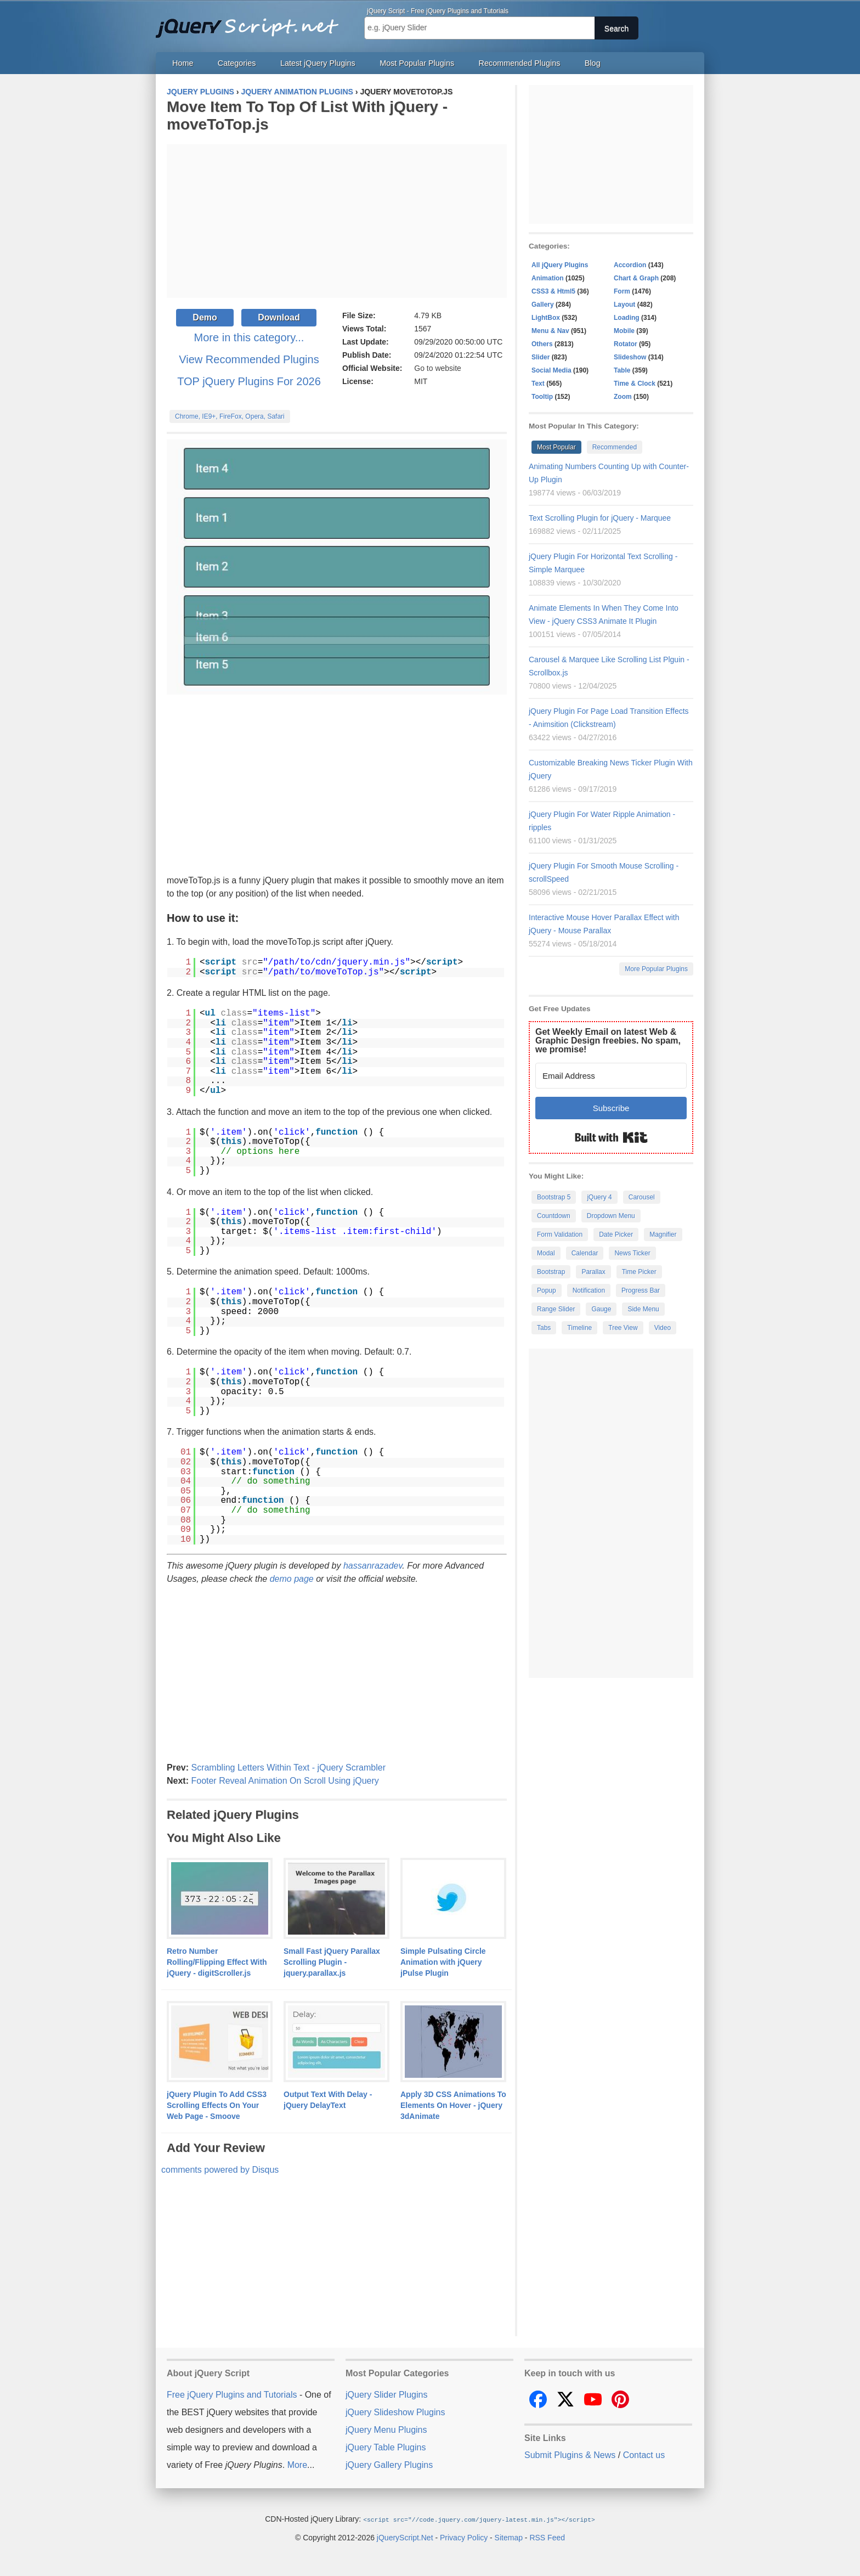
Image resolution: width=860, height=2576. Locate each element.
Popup (546, 1290)
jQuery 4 (599, 1197)
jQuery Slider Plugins (386, 2394)
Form (622, 291)
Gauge (601, 1309)
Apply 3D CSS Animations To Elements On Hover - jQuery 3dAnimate (453, 2105)
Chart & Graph (636, 278)
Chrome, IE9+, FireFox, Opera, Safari (230, 416)
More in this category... (249, 337)
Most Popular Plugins (417, 63)
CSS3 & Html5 (553, 291)
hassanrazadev (372, 1565)
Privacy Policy (464, 2537)
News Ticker (632, 1253)
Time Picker (639, 1272)
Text (538, 383)
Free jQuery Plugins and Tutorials (252, 21)
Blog (593, 63)
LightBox (545, 318)
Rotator (625, 344)
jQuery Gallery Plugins (389, 2465)
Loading (627, 318)
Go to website (437, 368)
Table (622, 370)
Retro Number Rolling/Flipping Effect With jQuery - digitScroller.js (217, 1962)
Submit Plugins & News (569, 2455)
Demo (205, 317)
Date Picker (616, 1234)
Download (278, 317)
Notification (589, 1290)
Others (542, 344)
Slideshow (630, 357)
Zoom (623, 397)
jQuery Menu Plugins (386, 2429)
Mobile (624, 331)
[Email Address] (611, 1076)
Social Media (551, 370)
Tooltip (542, 397)
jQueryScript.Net (405, 2537)
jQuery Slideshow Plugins (395, 2412)
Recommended (614, 447)
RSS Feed (547, 2537)
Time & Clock (634, 383)
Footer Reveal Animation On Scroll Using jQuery (284, 1780)
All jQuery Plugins (559, 265)
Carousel (642, 1197)
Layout (624, 304)
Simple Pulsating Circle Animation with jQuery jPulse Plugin (443, 1962)
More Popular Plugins (656, 969)
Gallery (542, 304)
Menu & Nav (550, 331)
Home (182, 63)
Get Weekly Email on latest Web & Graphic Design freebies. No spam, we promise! (608, 1040)
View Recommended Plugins (249, 359)
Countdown (553, 1216)
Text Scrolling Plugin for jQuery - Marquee (600, 518)
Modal (546, 1253)
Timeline (579, 1328)
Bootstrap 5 (553, 1197)
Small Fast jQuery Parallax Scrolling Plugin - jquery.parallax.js (332, 1962)
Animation (547, 278)
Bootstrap (551, 1272)
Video (662, 1328)
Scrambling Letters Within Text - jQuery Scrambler (288, 1767)
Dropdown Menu (611, 1216)
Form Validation (559, 1234)
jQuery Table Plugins (386, 2447)
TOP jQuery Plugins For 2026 (249, 381)
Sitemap (509, 2537)
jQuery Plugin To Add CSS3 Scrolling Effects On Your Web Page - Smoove (217, 2105)
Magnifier (662, 1234)
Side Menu (643, 1309)
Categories (237, 63)
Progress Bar (640, 1290)
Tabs (544, 1328)
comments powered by (220, 2169)
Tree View (622, 1328)
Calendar (585, 1253)
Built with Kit (611, 1137)
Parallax (593, 1272)
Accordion (630, 265)
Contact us (644, 2455)
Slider (540, 357)
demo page (292, 1578)
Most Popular (556, 447)
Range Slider (556, 1309)
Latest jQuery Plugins (317, 63)
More (297, 2465)
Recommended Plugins (520, 63)
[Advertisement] (337, 221)
